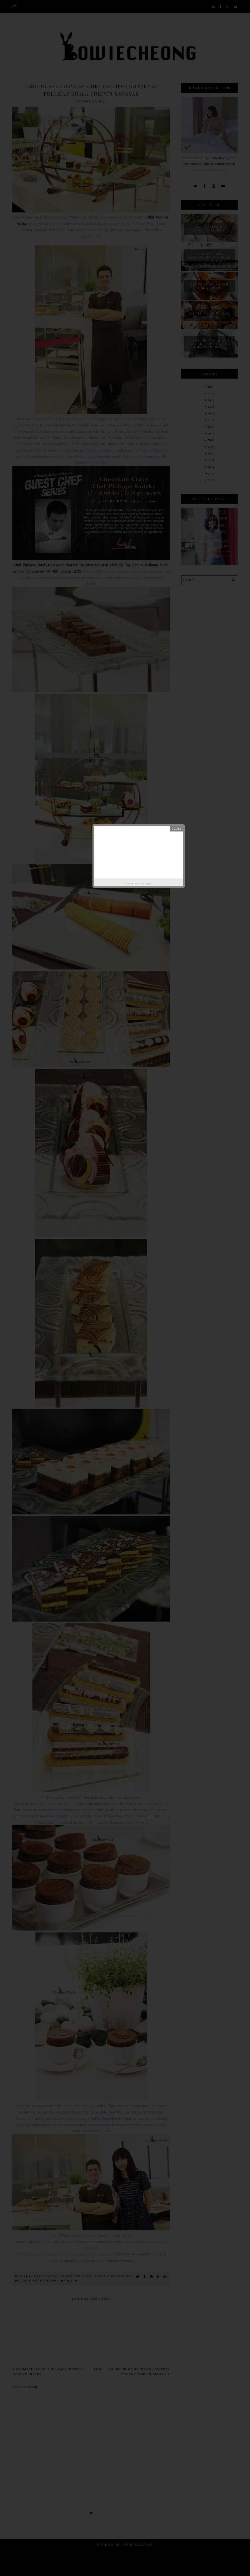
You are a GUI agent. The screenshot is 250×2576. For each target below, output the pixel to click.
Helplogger (145, 883)
